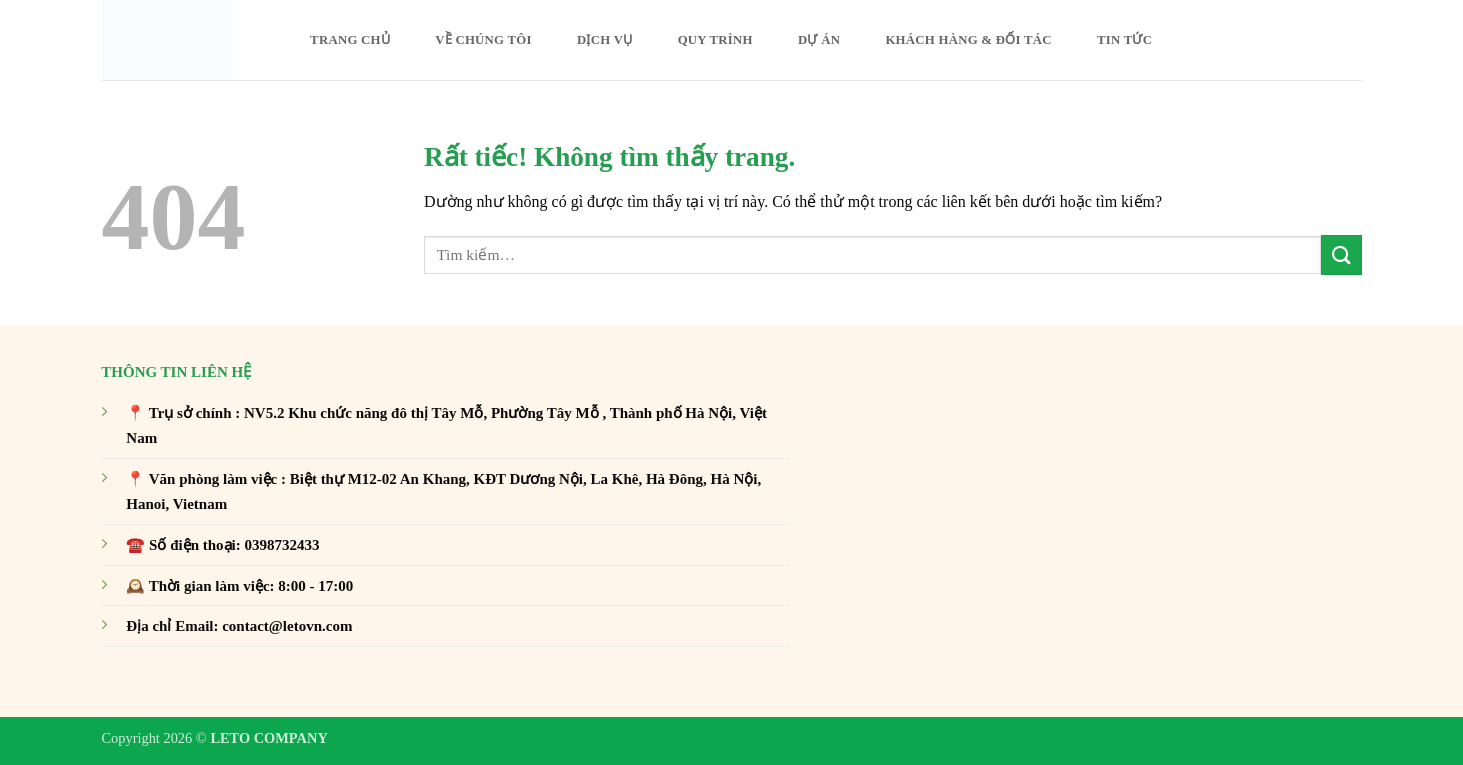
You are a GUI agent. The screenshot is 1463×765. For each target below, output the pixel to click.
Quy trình (715, 40)
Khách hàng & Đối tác (968, 40)
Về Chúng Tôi (483, 40)
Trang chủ (350, 40)
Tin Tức (1124, 40)
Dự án (819, 40)
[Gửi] (1341, 254)
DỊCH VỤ (604, 40)
